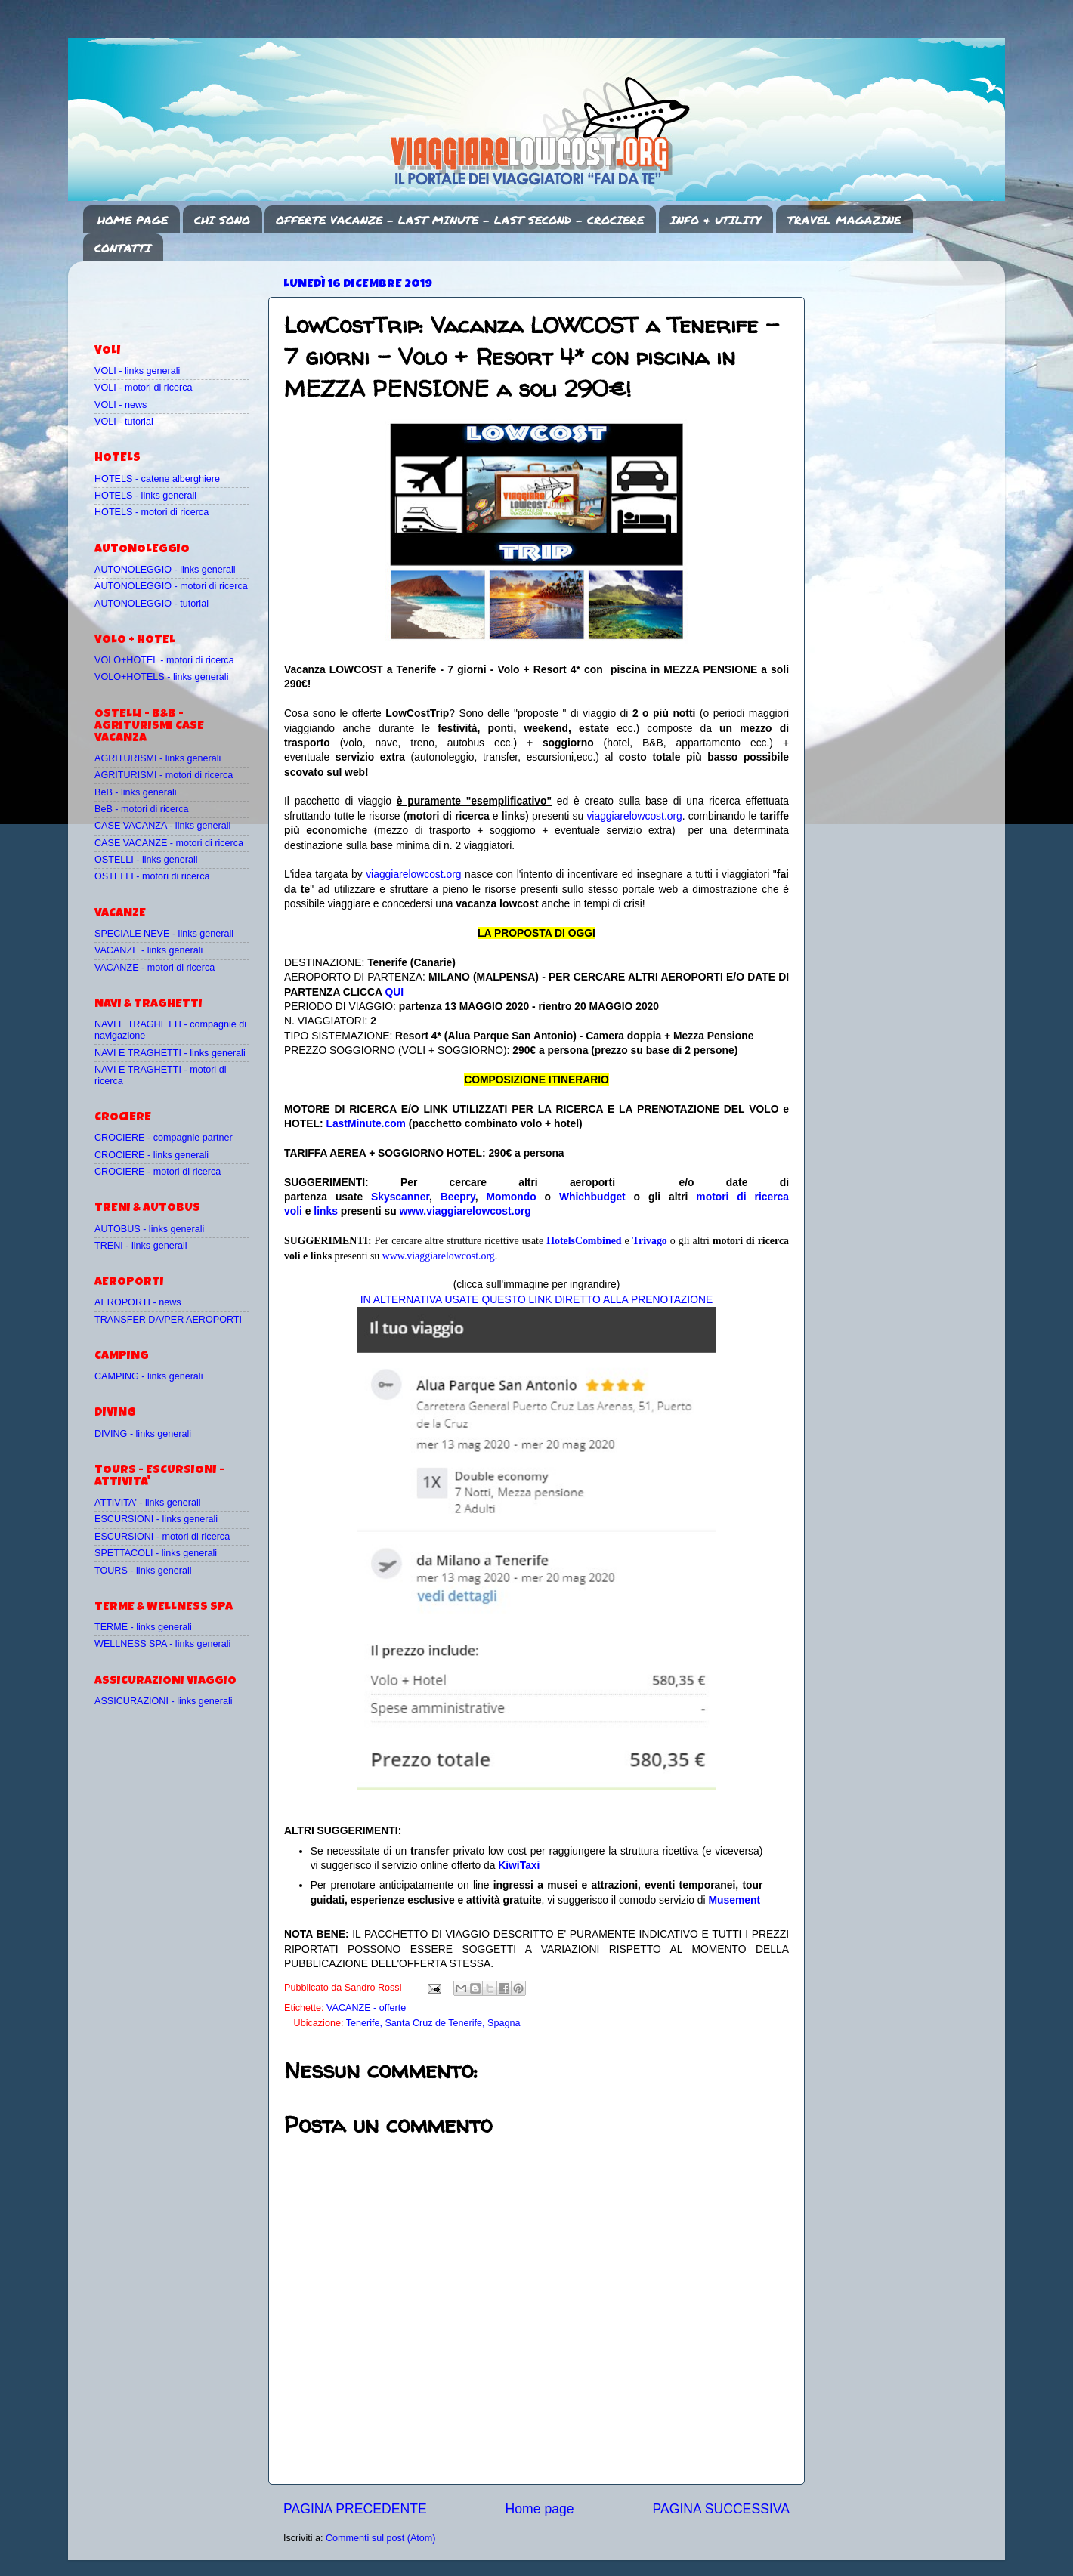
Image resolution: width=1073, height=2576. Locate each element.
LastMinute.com (366, 1123)
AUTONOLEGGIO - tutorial (151, 603)
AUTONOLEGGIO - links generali (165, 569)
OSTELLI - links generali (146, 859)
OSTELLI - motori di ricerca (152, 876)
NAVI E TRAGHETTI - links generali (170, 1053)
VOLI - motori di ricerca (143, 387)
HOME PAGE (132, 220)
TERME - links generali (143, 1627)
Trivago (649, 1240)
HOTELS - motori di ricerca (151, 512)
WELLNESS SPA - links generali (162, 1644)
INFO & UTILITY (715, 220)
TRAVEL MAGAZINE (844, 220)
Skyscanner (400, 1197)
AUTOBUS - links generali (149, 1229)
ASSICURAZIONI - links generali (163, 1701)
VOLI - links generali (137, 371)
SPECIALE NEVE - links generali (163, 933)
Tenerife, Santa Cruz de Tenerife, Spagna (433, 2023)
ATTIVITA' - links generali (147, 1502)
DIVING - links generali (142, 1434)
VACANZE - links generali (148, 950)
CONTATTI (122, 247)
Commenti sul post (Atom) (381, 2538)
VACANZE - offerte (366, 2008)
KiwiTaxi (519, 1865)
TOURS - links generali (143, 1570)
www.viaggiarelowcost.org (465, 1211)
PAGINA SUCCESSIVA (721, 2508)
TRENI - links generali (140, 1245)
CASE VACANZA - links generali (162, 825)
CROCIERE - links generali (151, 1155)
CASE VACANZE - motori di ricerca (168, 843)
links (326, 1211)
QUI (394, 992)
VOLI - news (120, 405)
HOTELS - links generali (145, 495)
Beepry (458, 1197)
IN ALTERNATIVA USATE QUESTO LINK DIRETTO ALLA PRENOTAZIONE (536, 1299)
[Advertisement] (182, 295)
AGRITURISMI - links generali (157, 758)
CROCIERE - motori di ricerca (157, 1171)
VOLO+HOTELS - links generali (161, 677)
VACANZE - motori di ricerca (154, 967)
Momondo (511, 1197)
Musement (735, 1900)
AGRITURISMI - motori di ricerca (163, 775)
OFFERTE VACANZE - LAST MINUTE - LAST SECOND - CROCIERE (460, 220)
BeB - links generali (135, 792)
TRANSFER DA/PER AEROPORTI (168, 1319)
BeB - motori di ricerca (141, 809)
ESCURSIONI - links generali (156, 1519)
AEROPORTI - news (137, 1302)
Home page (540, 2508)
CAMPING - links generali (148, 1376)
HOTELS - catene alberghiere (157, 479)
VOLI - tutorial (123, 421)
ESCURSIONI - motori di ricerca (162, 1536)
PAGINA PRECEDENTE (355, 2508)
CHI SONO (222, 220)
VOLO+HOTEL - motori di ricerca (164, 660)
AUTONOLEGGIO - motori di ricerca (171, 586)
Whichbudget (592, 1197)
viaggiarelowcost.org (634, 816)
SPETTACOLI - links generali (155, 1553)
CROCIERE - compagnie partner (163, 1137)
